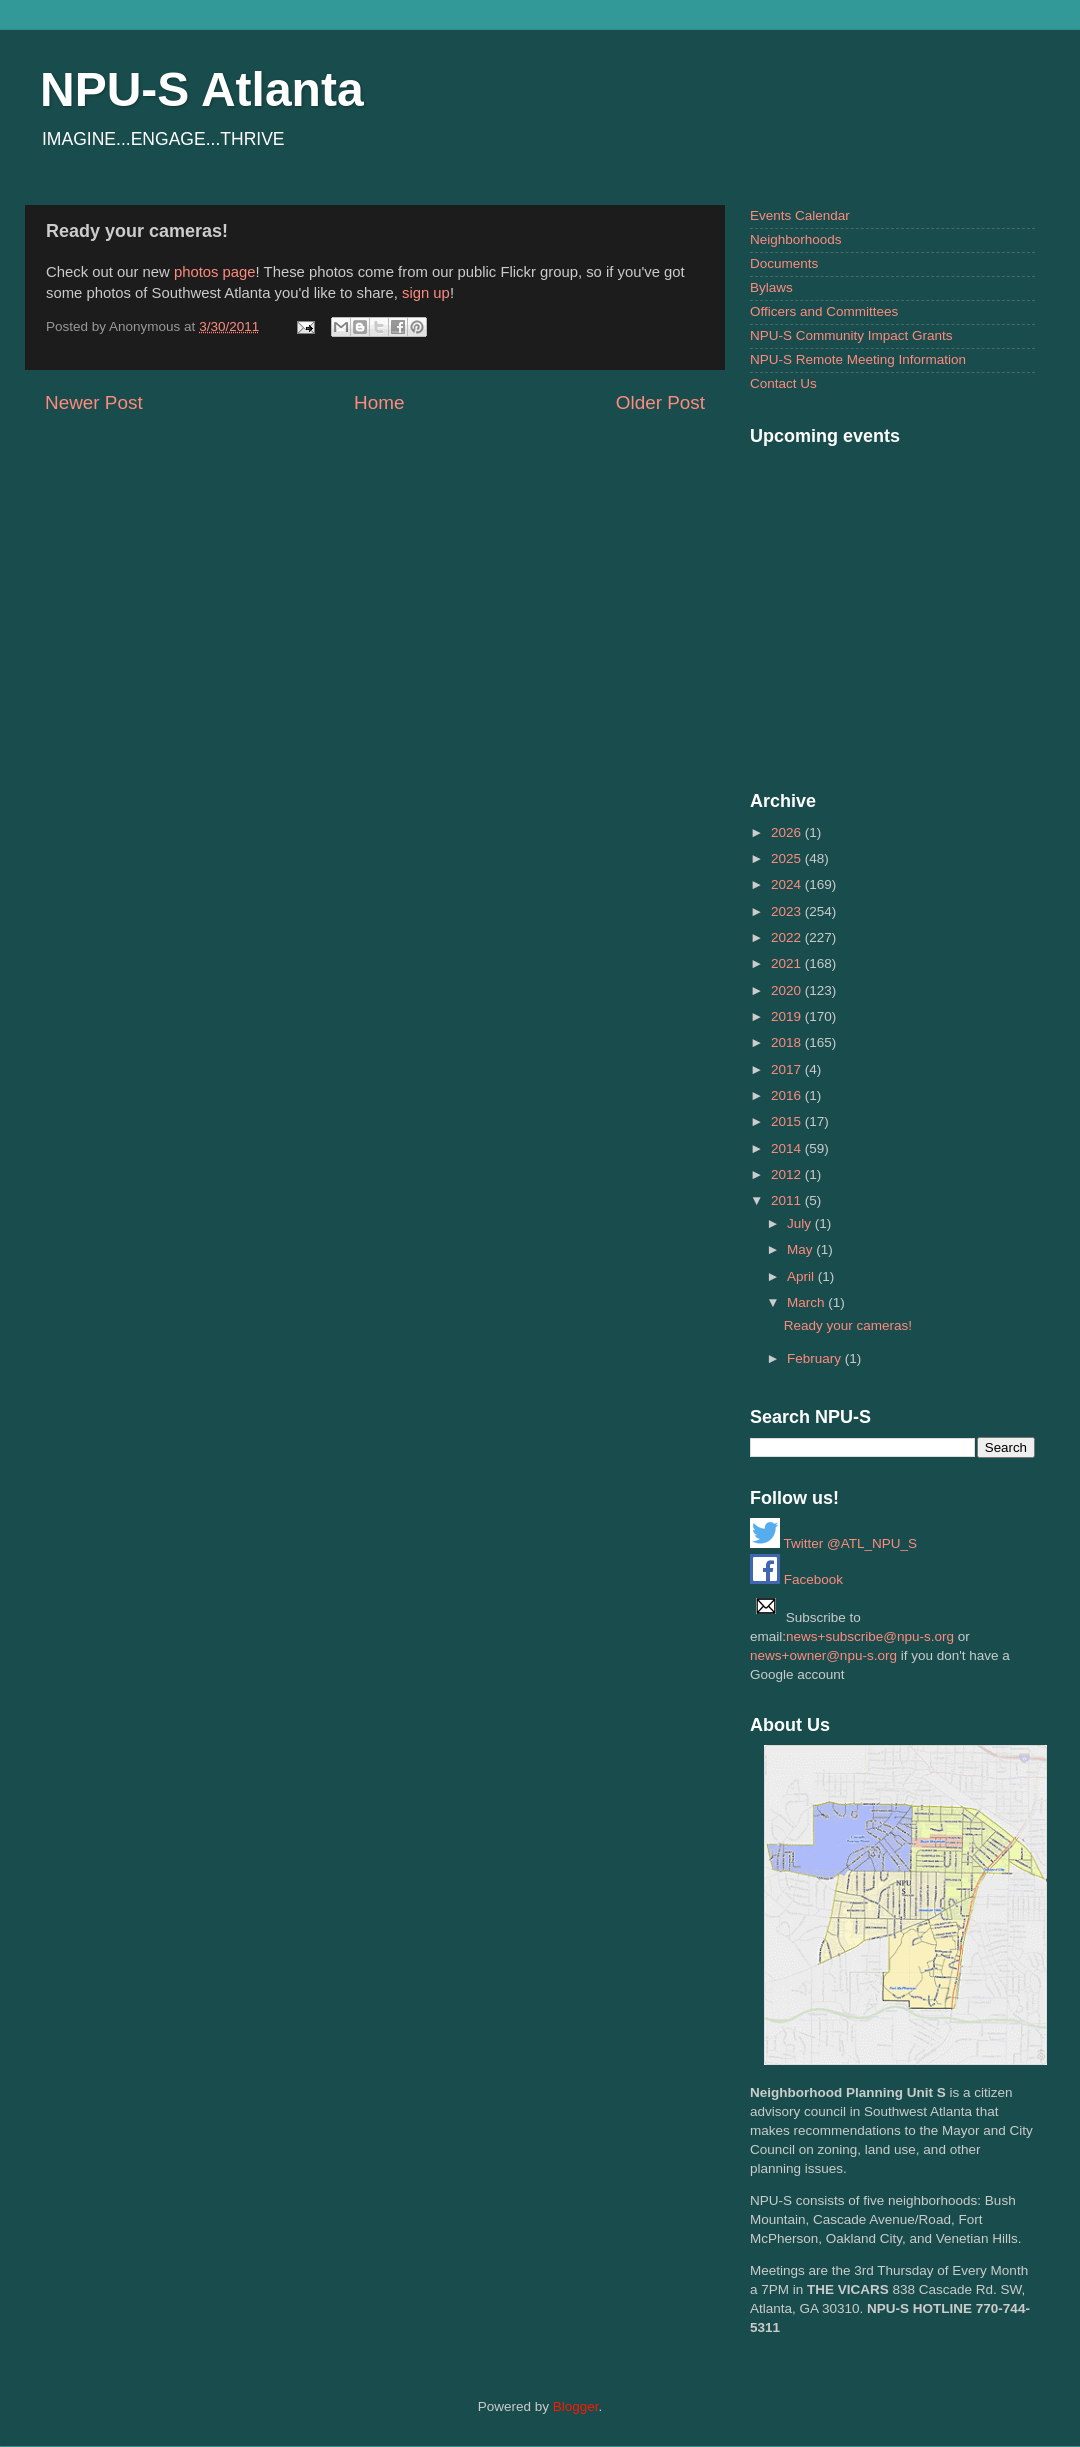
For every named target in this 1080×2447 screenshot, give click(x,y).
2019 (788, 1016)
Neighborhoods (796, 239)
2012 (788, 1174)
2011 (788, 1200)
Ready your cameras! (848, 1325)
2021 (788, 963)
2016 (788, 1095)
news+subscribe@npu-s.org (870, 1636)
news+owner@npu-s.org (823, 1655)
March (807, 1302)
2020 (788, 990)
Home (379, 402)
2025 (788, 858)
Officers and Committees (824, 311)
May (801, 1249)
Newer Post (94, 402)
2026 (788, 832)
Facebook (796, 1579)
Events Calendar (800, 215)
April (802, 1276)
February (816, 1358)
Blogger (576, 2406)
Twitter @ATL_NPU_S (833, 1543)
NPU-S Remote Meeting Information (858, 359)
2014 (788, 1148)
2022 (788, 937)
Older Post (660, 402)
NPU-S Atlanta (202, 89)
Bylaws (771, 287)
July (801, 1223)
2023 (788, 911)
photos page (215, 272)
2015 (788, 1121)
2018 (788, 1042)
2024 (788, 884)
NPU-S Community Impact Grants (851, 335)
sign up (426, 293)
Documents (784, 263)
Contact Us (783, 383)
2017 (788, 1069)
